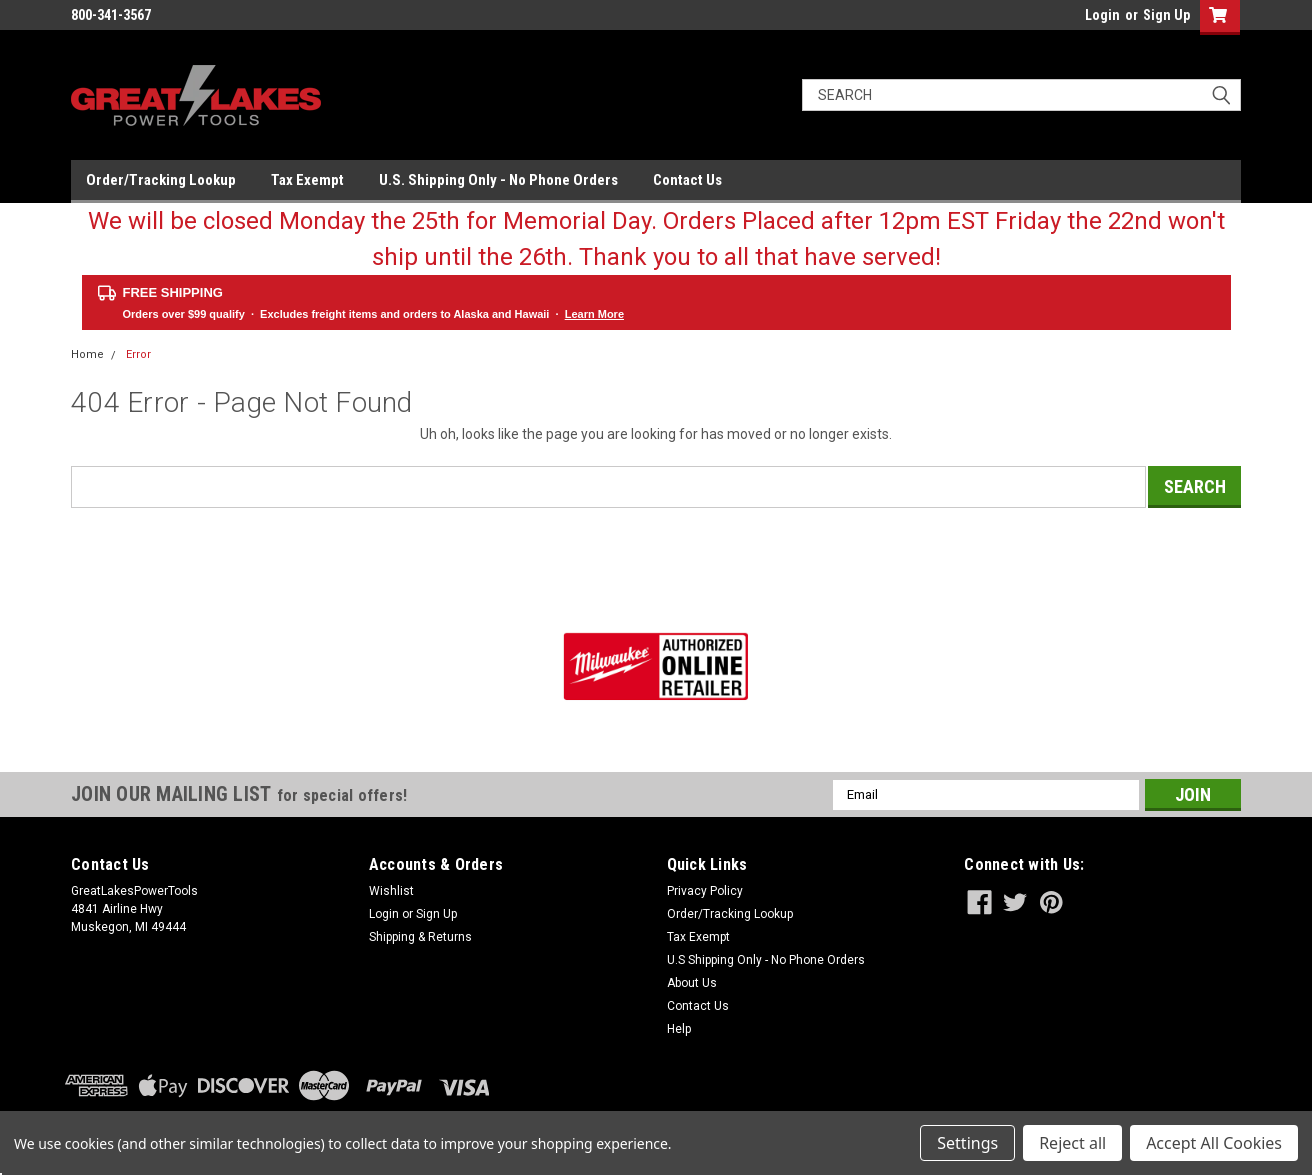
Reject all (1072, 1143)
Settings (967, 1143)
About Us (692, 983)
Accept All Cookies (1214, 1143)
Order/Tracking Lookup (161, 180)
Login (1102, 15)
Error (138, 354)
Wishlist (391, 891)
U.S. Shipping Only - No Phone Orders (498, 180)
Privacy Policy (705, 891)
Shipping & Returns (420, 937)
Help (679, 1029)
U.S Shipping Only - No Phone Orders (766, 960)
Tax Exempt (307, 180)
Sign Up (1166, 15)
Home (87, 354)
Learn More (594, 314)
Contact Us (687, 180)
